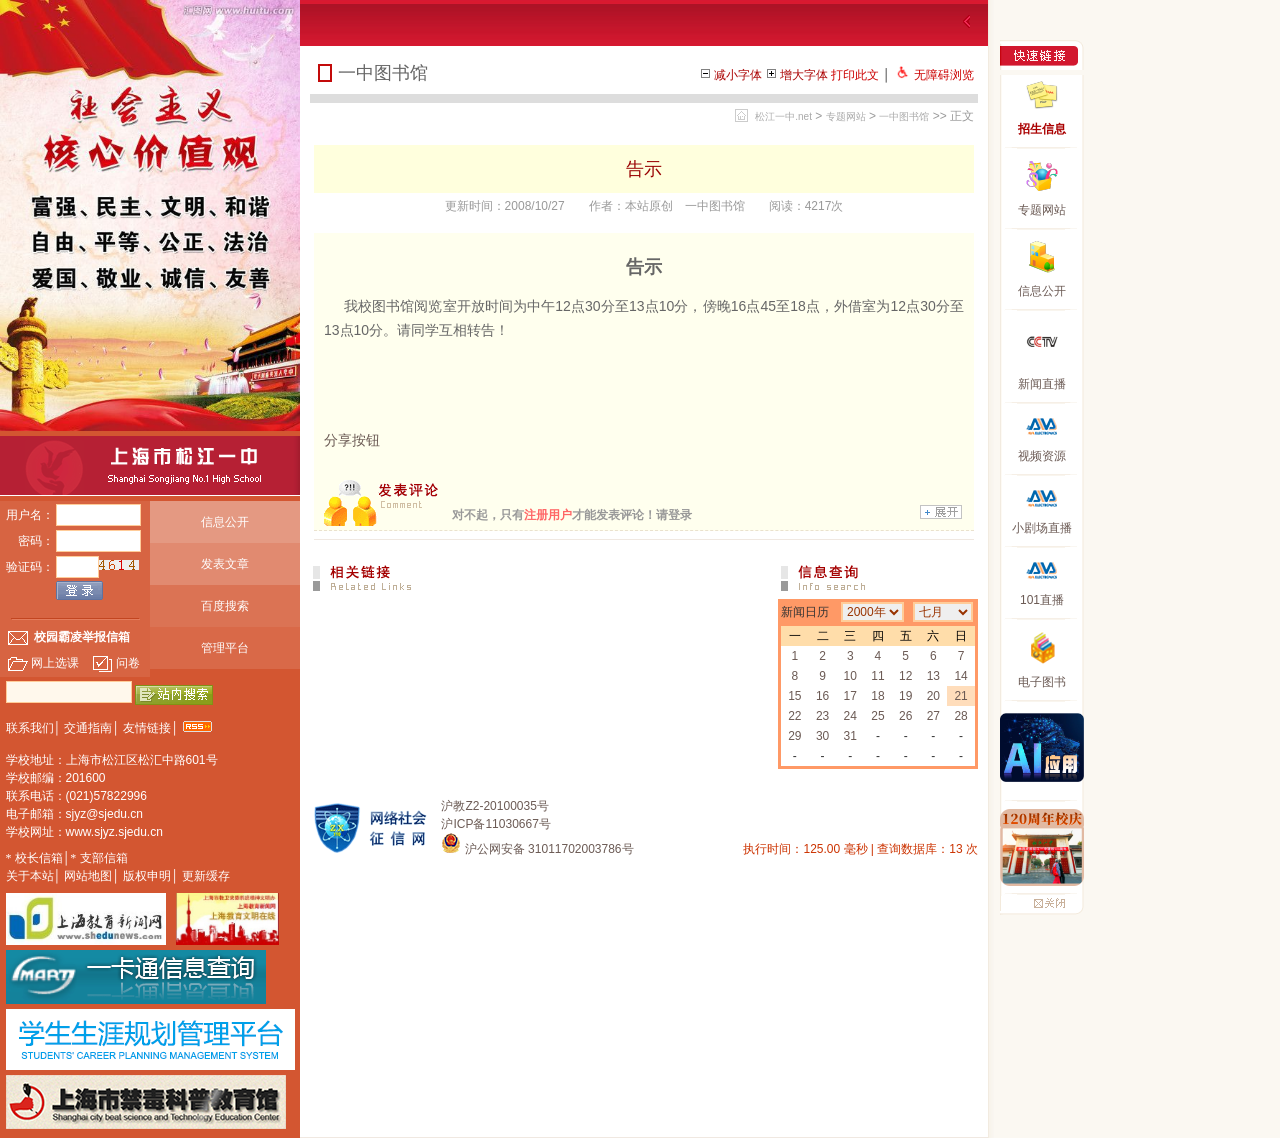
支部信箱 (104, 858)
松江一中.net (783, 116)
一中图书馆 (904, 116)
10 (850, 676)
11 (877, 676)
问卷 (116, 663)
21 (960, 696)
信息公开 (225, 522)
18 (877, 696)
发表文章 (225, 564)
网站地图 (88, 876)
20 (933, 696)
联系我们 (30, 728)
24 (850, 716)
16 (822, 696)
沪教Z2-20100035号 (494, 806)
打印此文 (855, 75)
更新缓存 (206, 876)
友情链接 (147, 728)
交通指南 (88, 728)
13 (933, 676)
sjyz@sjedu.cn (105, 814)
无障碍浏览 (944, 75)
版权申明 (147, 876)
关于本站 (30, 876)
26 (905, 716)
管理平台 (225, 648)
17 (850, 696)
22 (794, 716)
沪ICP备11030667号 (495, 824)
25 (877, 716)
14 (960, 676)
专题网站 (846, 116)
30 (822, 736)
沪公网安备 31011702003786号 (537, 849)
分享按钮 (352, 440)
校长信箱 (39, 858)
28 (960, 716)
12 (905, 676)
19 (905, 696)
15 (794, 696)
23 (822, 716)
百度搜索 (225, 606)
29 (794, 736)
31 (850, 736)
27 (933, 716)
